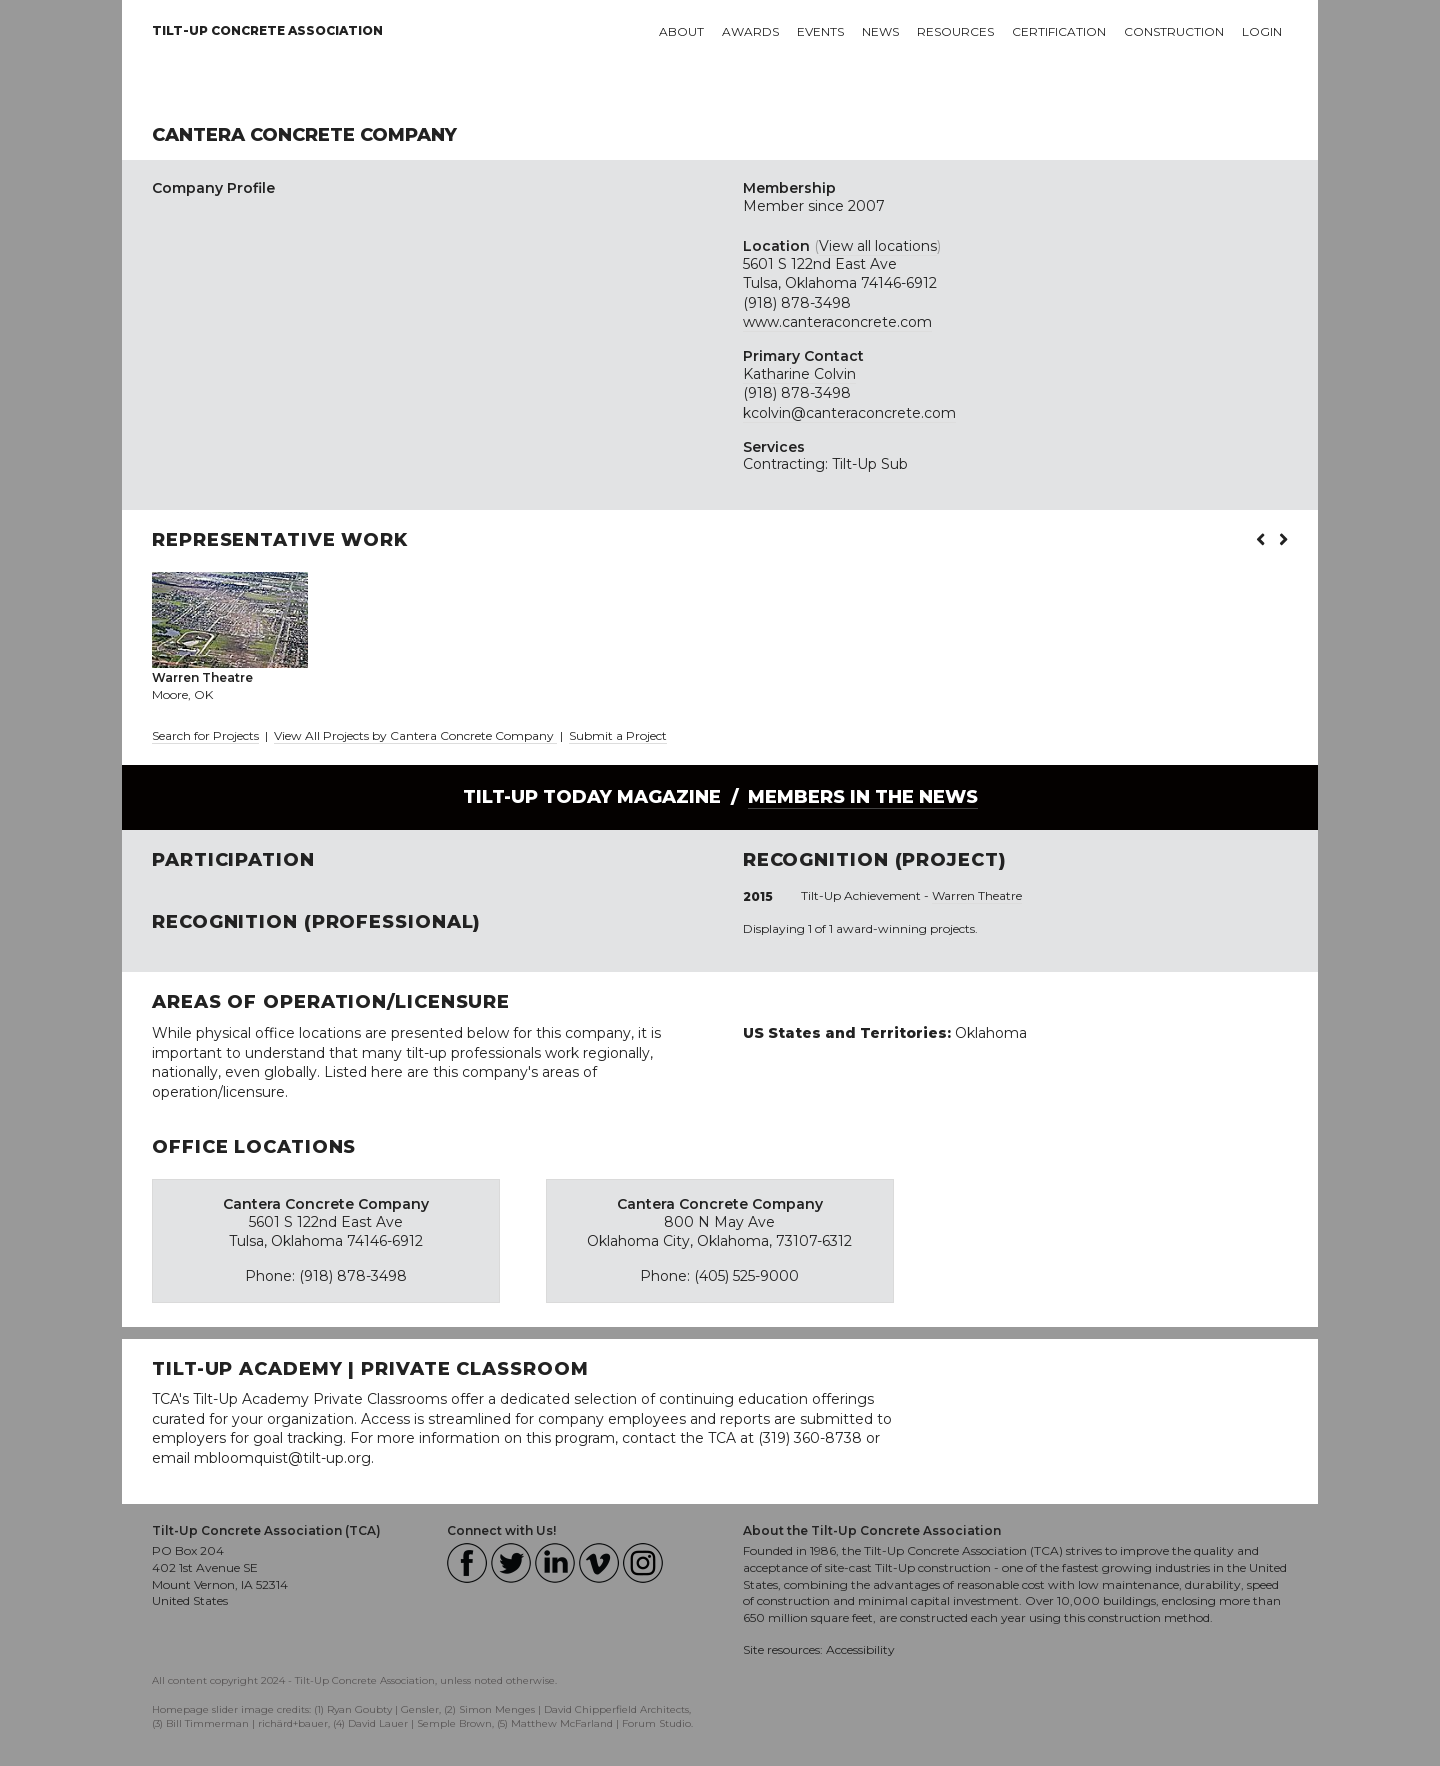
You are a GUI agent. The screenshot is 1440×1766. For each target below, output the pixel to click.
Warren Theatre (977, 895)
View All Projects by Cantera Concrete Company (415, 735)
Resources (955, 31)
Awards (750, 31)
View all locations (878, 246)
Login (1262, 31)
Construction (1174, 31)
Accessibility (860, 1649)
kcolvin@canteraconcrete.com (849, 413)
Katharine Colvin (799, 374)
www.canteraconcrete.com (837, 322)
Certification (1059, 31)
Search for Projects (205, 735)
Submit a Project (618, 735)
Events (820, 31)
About (681, 31)
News (880, 31)
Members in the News (863, 797)
